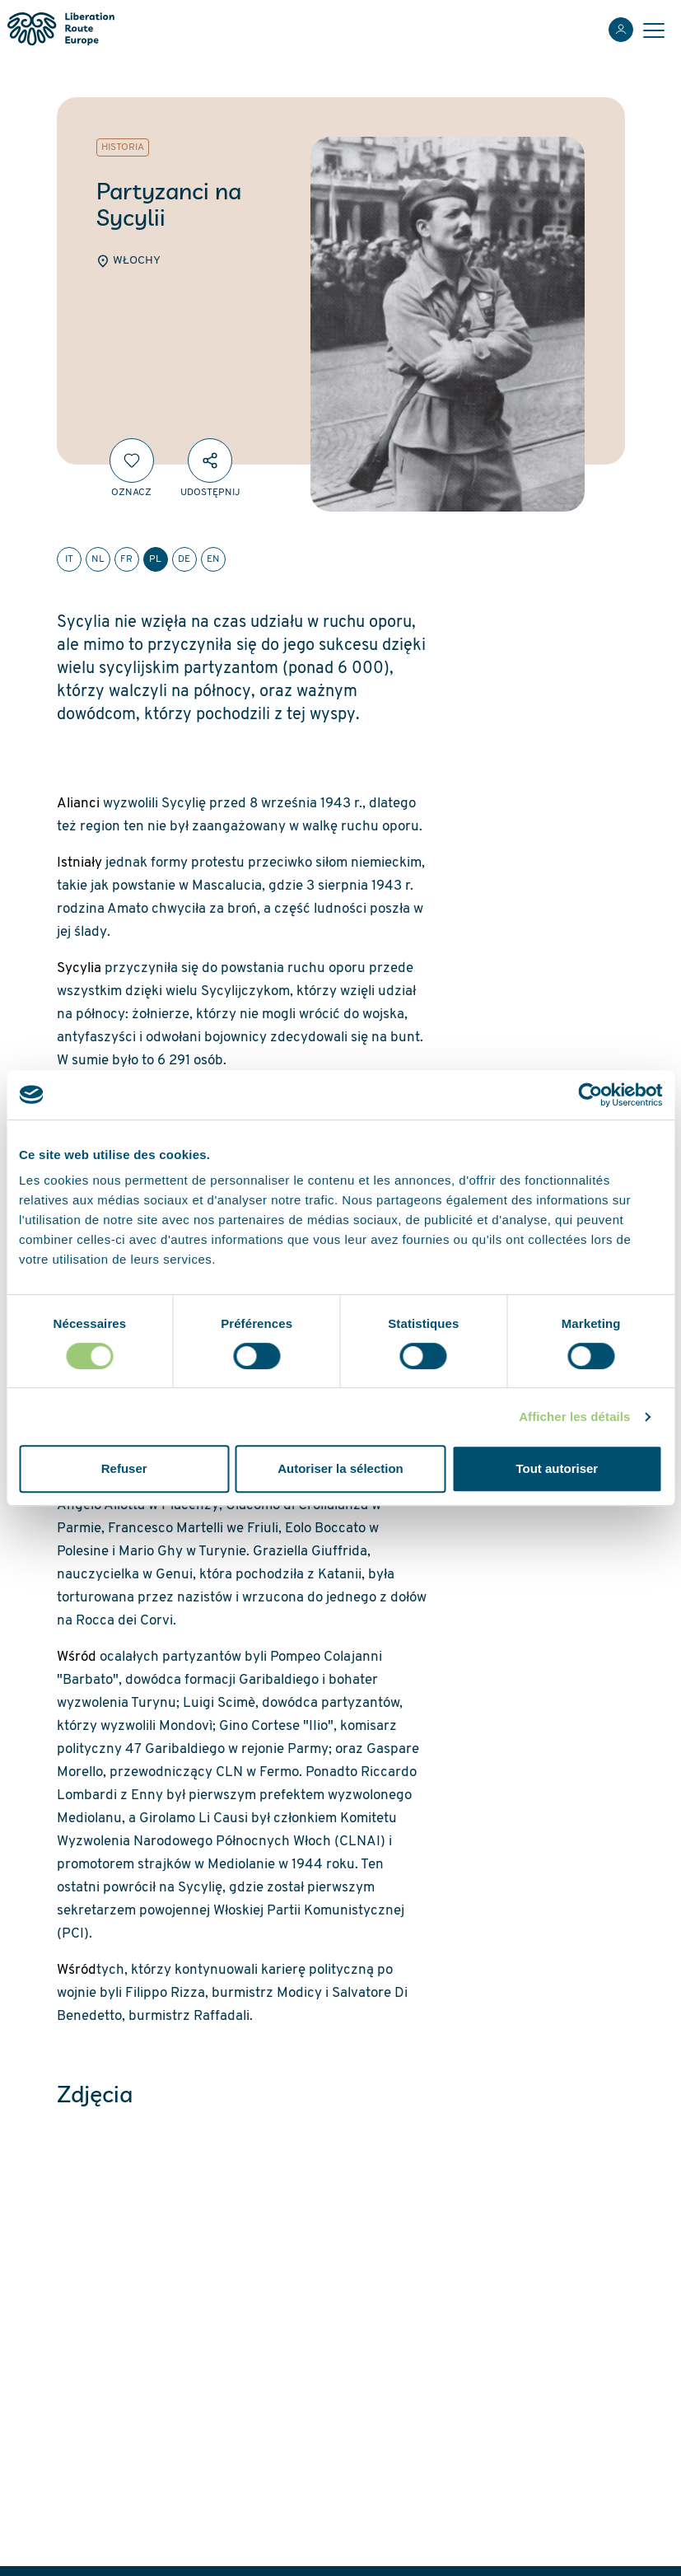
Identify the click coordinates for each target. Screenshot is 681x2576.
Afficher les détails (574, 1417)
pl (155, 559)
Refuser (124, 1468)
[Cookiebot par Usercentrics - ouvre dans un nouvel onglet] (590, 1094)
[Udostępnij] (210, 460)
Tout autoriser (556, 1468)
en (213, 559)
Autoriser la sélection (340, 1468)
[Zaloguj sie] (621, 29)
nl (98, 559)
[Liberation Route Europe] (60, 29)
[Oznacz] (132, 460)
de (184, 559)
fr (126, 559)
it (69, 559)
